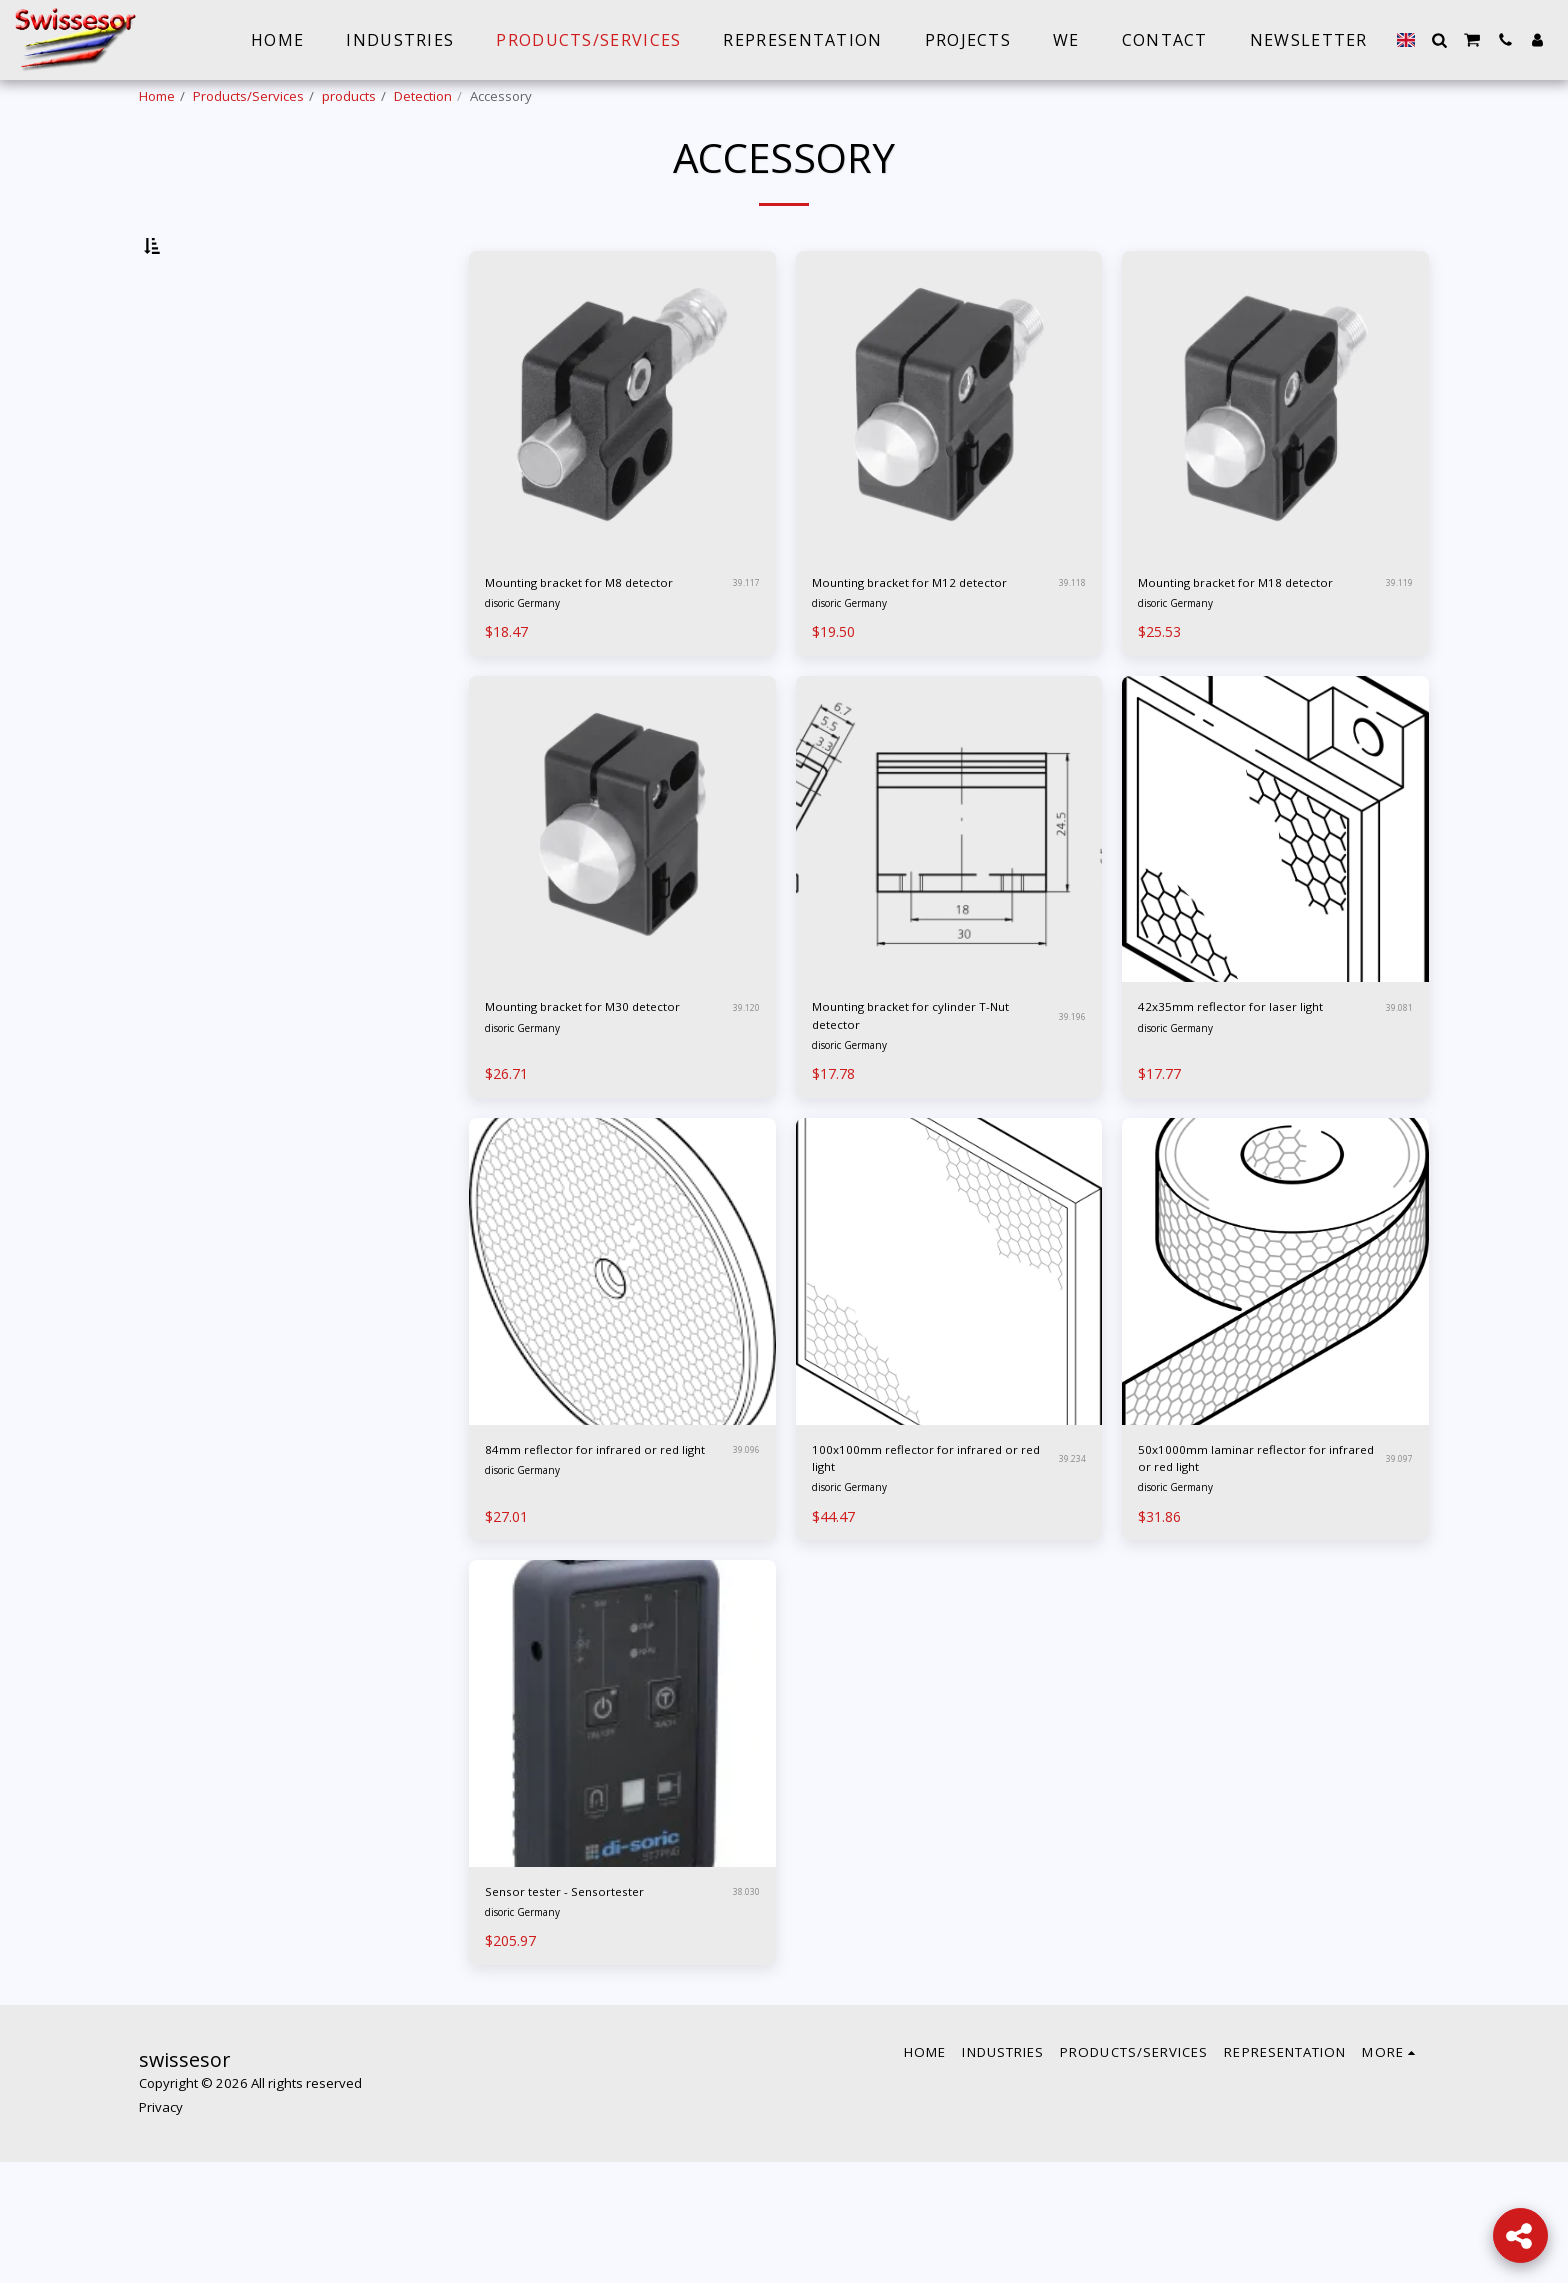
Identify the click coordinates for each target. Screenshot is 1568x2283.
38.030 (743, 2009)
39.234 (1069, 1564)
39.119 (1396, 650)
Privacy (161, 2229)
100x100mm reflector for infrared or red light (908, 1564)
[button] (1439, 40)
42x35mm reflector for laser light (1246, 1106)
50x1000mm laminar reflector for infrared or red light (1253, 1564)
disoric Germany (531, 686)
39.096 (743, 1564)
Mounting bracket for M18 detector (1239, 649)
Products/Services (248, 96)
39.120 (743, 1107)
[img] (622, 456)
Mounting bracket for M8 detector (582, 649)
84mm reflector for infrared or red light (602, 1564)
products (349, 96)
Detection (423, 96)
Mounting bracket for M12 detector (913, 649)
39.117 (743, 650)
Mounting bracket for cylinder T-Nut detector (928, 1106)
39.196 (1069, 1107)
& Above (206, 374)
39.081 (1396, 1107)
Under (195, 347)
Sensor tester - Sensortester (592, 2008)
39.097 (1396, 1564)
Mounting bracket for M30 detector (586, 1106)
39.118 (1069, 650)
